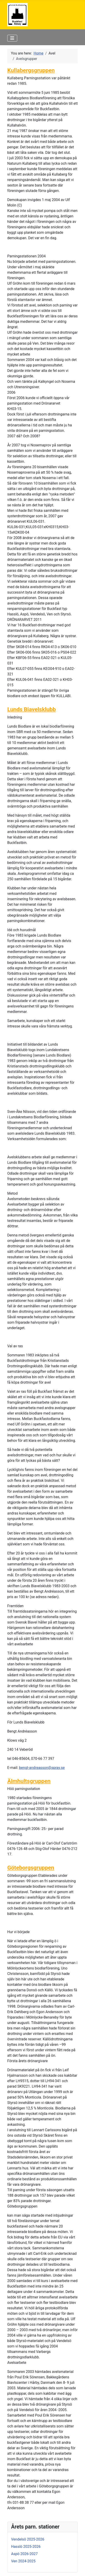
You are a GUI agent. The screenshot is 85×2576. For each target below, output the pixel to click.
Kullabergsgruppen (31, 70)
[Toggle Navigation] (12, 38)
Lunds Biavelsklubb (31, 709)
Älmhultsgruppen (29, 1781)
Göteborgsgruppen (30, 1867)
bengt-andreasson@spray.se (42, 1767)
